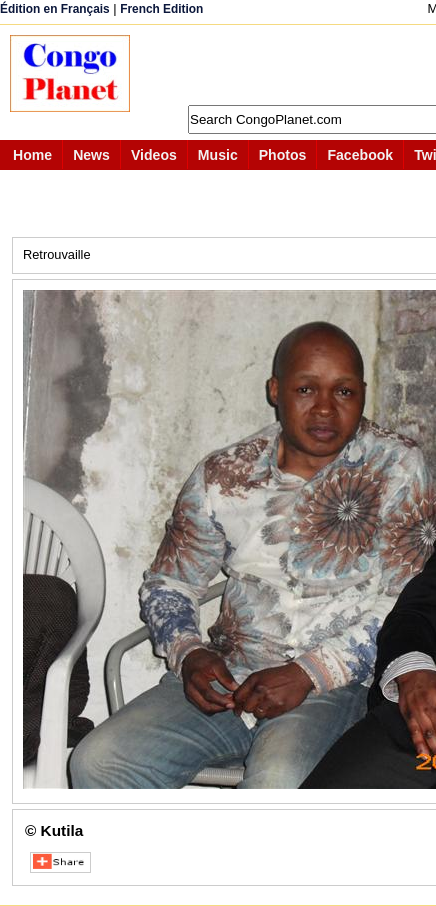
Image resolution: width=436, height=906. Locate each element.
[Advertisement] (293, 65)
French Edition (161, 9)
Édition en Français (55, 9)
